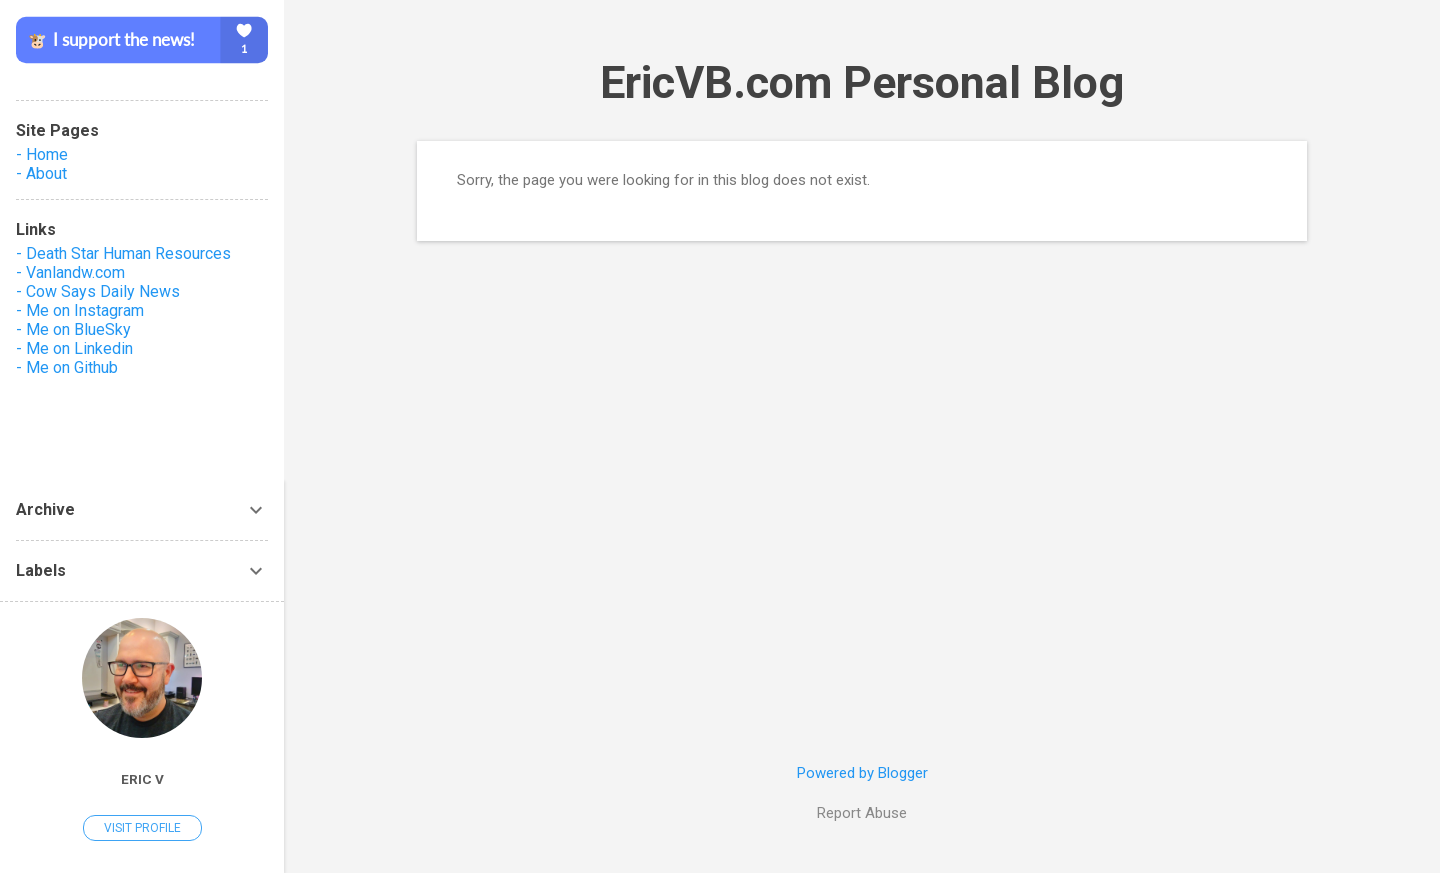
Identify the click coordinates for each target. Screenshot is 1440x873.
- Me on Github (67, 367)
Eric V (142, 779)
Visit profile (142, 828)
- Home (42, 154)
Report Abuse (862, 813)
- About (41, 173)
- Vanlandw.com (70, 272)
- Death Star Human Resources (123, 253)
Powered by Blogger (862, 773)
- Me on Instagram (80, 310)
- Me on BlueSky (73, 329)
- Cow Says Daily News (98, 291)
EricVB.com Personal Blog (862, 82)
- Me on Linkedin (74, 348)
